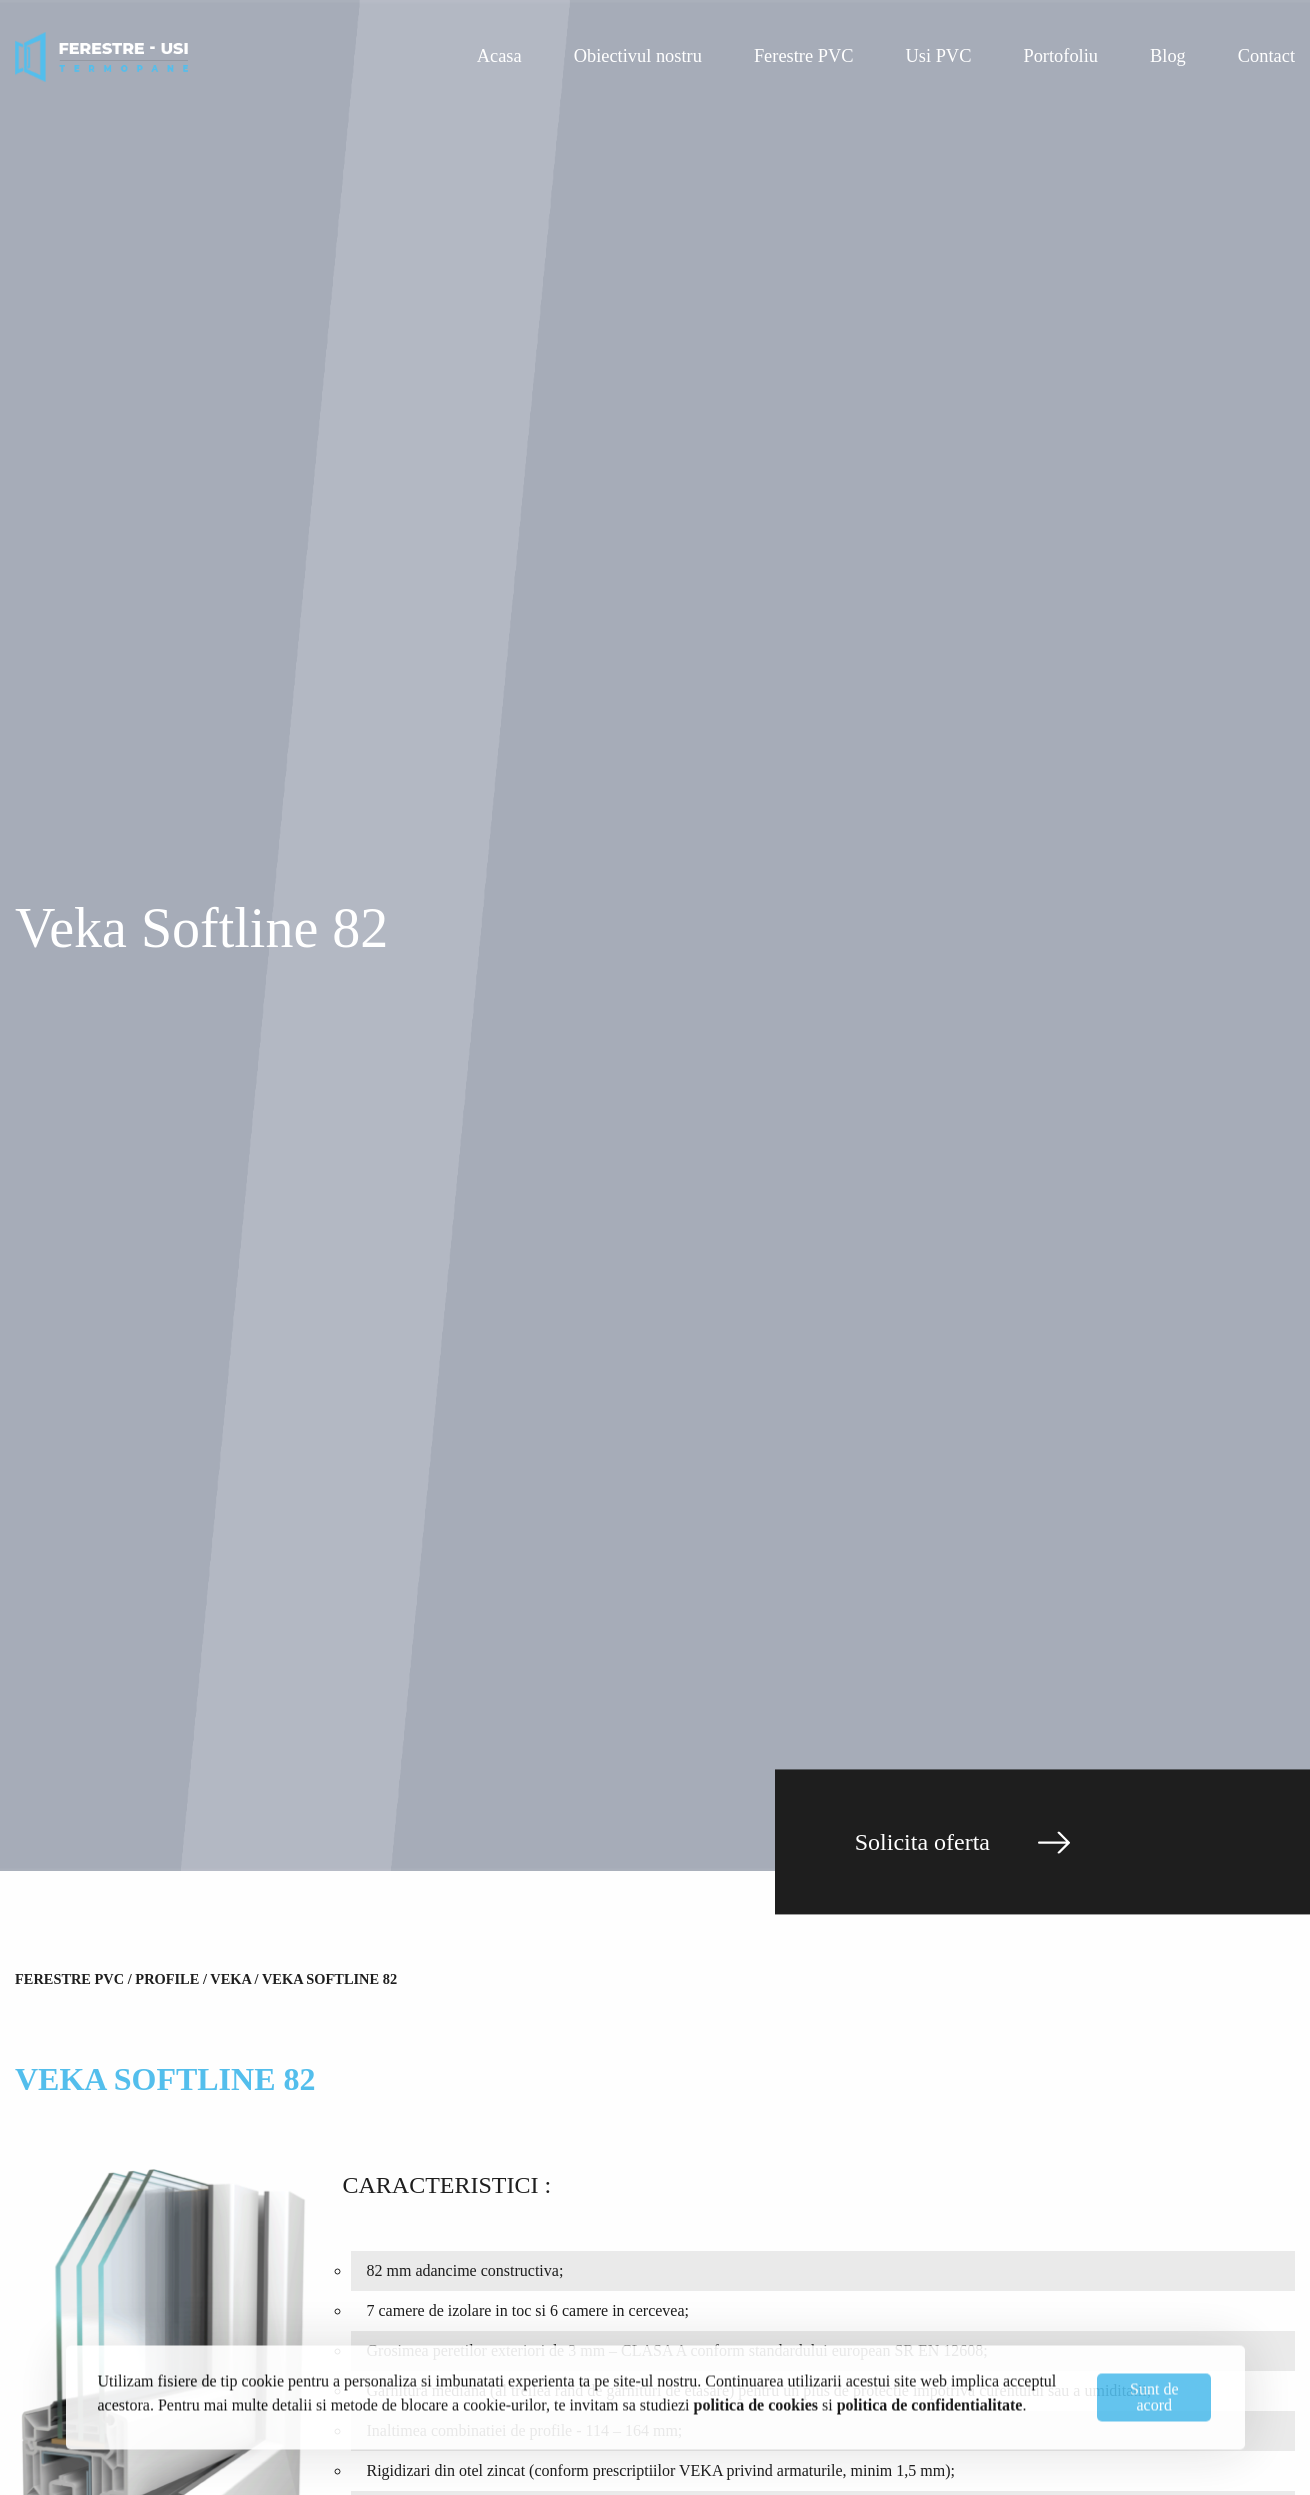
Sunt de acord (1154, 2394)
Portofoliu (1060, 56)
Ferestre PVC (804, 56)
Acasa (499, 56)
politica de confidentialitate (930, 2402)
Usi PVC (939, 56)
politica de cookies (756, 2402)
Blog (1168, 56)
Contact (1266, 56)
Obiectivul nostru (638, 56)
